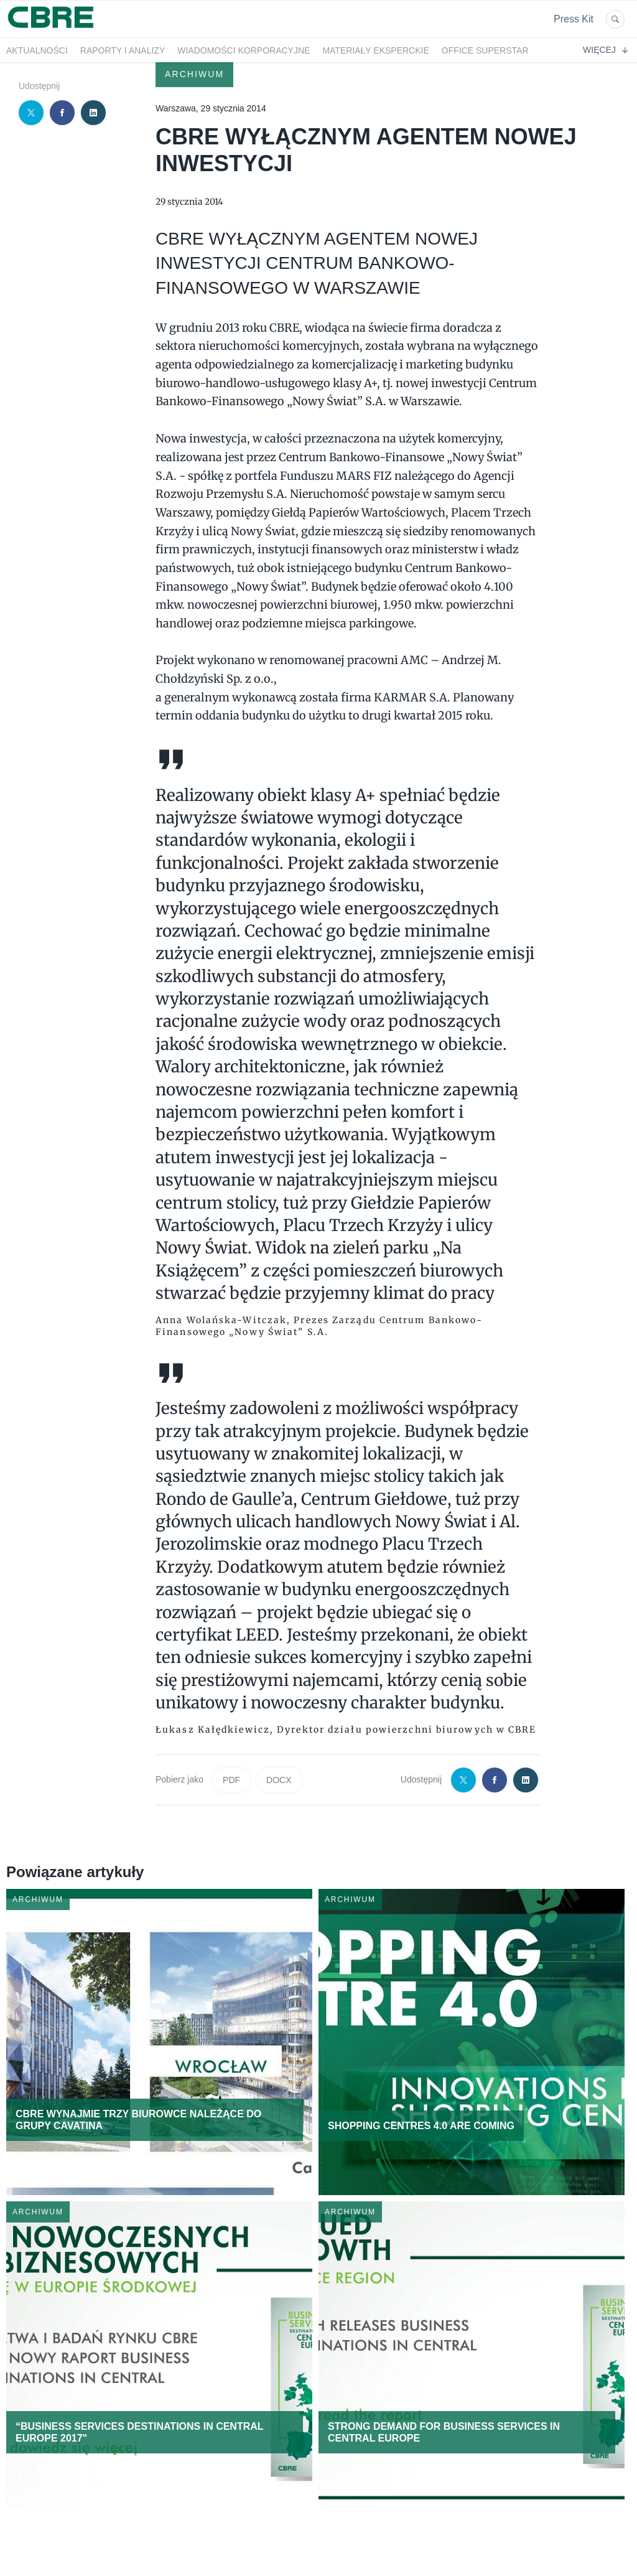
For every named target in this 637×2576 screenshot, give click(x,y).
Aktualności (37, 50)
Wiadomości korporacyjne (243, 50)
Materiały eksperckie (375, 50)
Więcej (605, 50)
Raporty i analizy (122, 50)
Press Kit (573, 19)
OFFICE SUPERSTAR (485, 50)
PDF (231, 1780)
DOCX (278, 1780)
